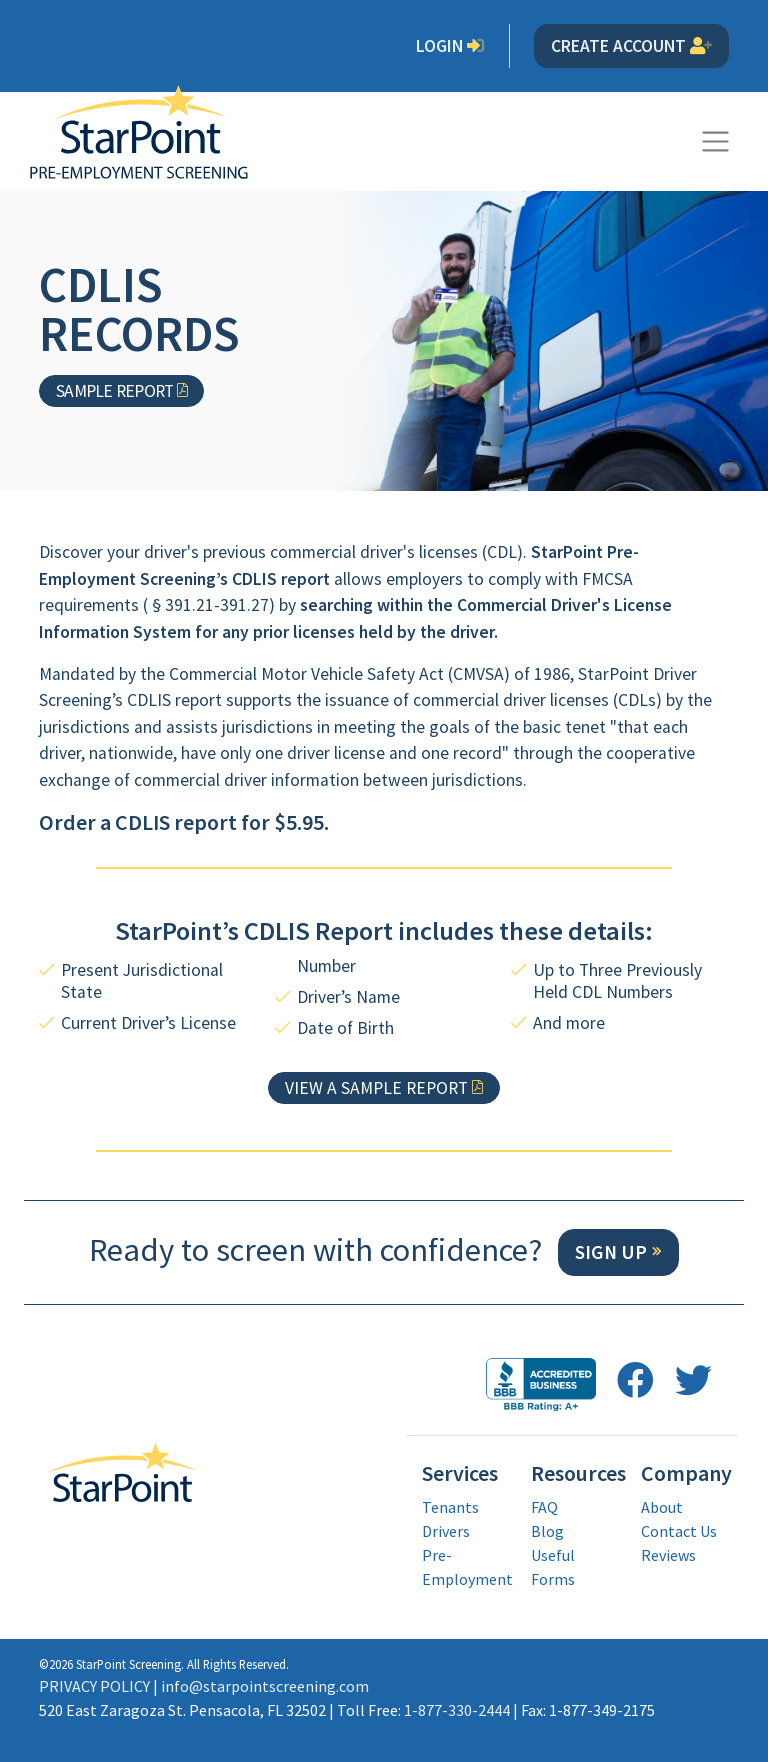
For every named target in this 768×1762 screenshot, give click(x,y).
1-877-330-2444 (457, 1710)
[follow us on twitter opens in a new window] (693, 1381)
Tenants (450, 1507)
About (662, 1507)
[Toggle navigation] (715, 141)
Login (450, 46)
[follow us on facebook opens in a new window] (635, 1381)
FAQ (544, 1507)
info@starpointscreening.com (265, 1686)
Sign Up (611, 1252)
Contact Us (679, 1531)
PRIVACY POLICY (94, 1686)
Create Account (631, 46)
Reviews (668, 1555)
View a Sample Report (376, 1088)
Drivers (446, 1531)
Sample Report (114, 391)
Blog (547, 1531)
